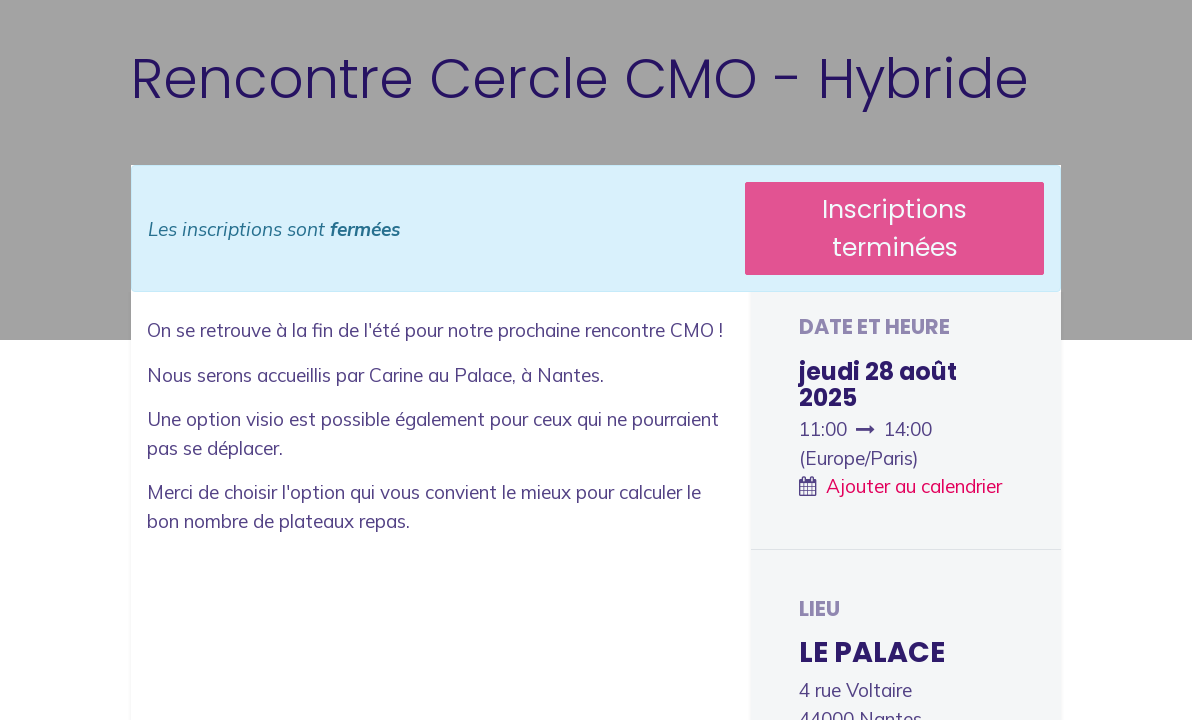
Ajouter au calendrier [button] (914, 486)
